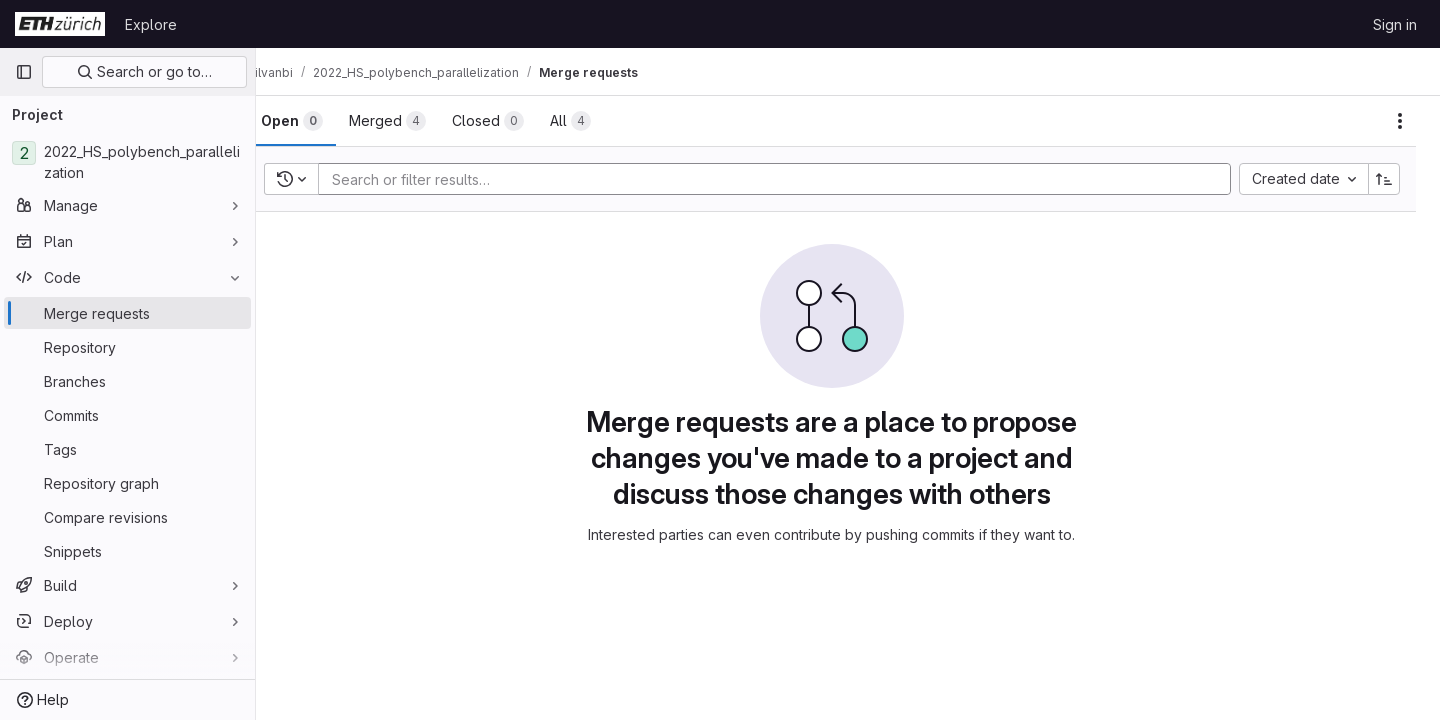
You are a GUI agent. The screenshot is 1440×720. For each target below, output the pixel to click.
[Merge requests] (127, 313)
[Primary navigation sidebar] (24, 72)
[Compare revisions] (127, 517)
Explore (151, 24)
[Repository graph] (127, 483)
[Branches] (127, 381)
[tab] (324, 121)
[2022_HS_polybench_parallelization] (127, 162)
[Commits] (127, 415)
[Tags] (127, 449)
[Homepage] (60, 24)
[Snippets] (127, 551)
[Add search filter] (796, 179)
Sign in (1395, 24)
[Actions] (1400, 121)
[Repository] (127, 347)
